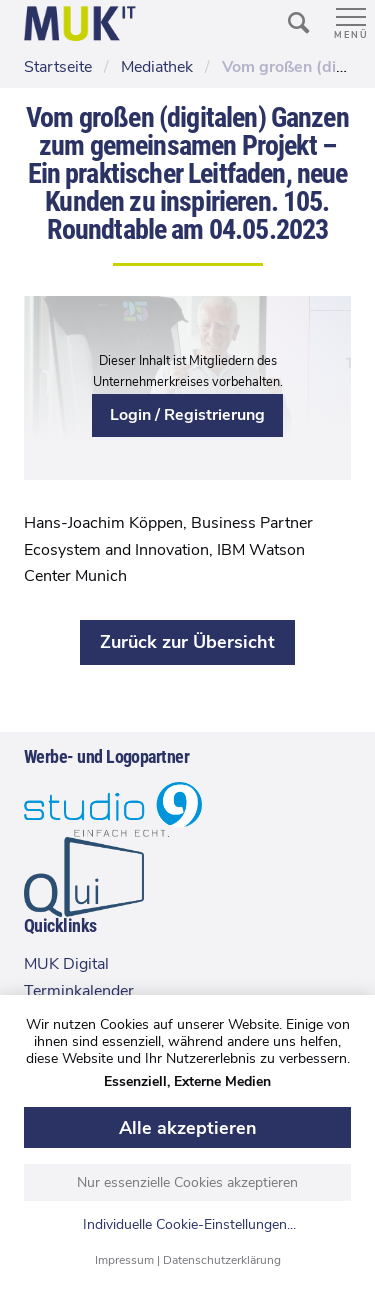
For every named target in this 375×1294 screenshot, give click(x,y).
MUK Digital (66, 964)
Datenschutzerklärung (222, 1260)
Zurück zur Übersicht (187, 642)
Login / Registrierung (187, 415)
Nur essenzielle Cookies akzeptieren (187, 1182)
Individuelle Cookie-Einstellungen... (189, 1225)
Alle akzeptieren (188, 1128)
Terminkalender (79, 991)
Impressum (124, 1260)
